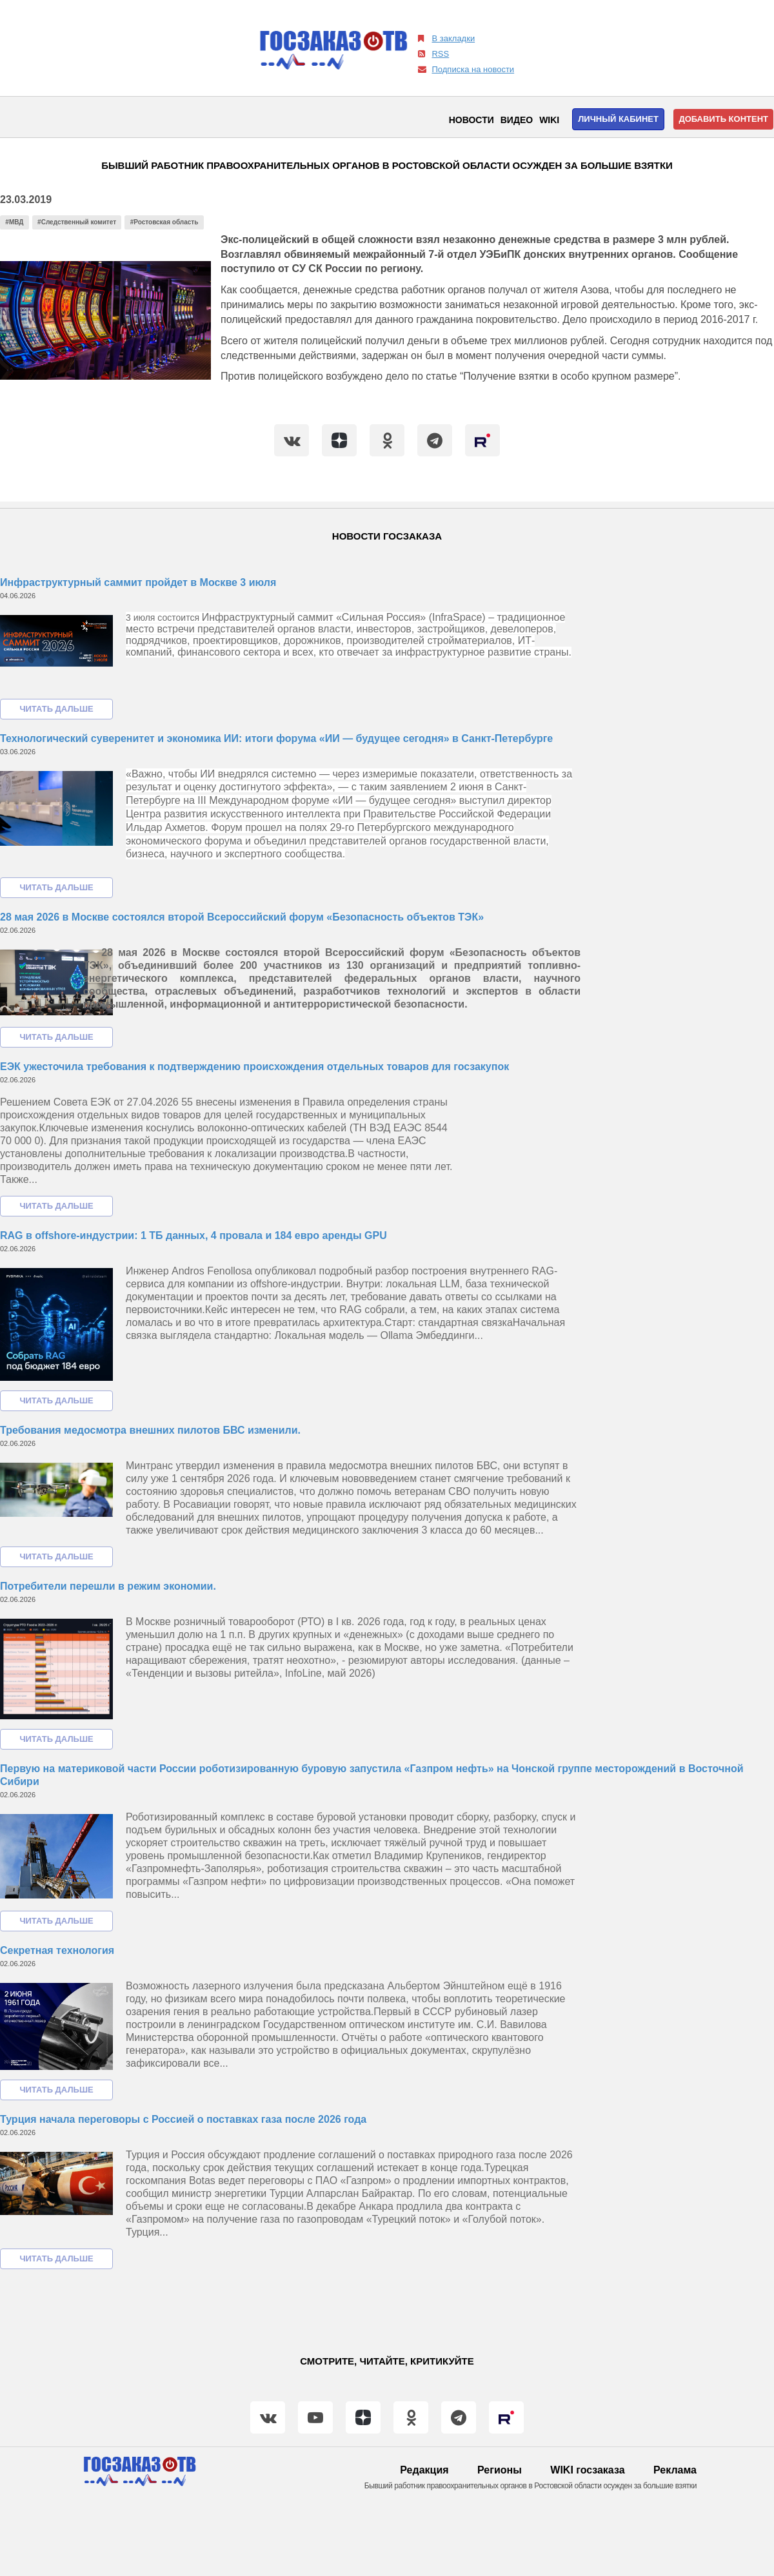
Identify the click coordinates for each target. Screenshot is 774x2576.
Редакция (424, 2469)
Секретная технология (57, 1950)
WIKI (549, 120)
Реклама (675, 2469)
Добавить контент (723, 119)
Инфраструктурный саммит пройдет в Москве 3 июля (138, 582)
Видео (517, 120)
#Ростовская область (164, 222)
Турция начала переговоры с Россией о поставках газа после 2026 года (183, 2119)
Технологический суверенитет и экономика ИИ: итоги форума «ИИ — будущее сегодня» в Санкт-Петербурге (276, 738)
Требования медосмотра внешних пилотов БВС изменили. (150, 1430)
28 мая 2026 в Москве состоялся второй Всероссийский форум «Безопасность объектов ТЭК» (242, 917)
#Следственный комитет (76, 222)
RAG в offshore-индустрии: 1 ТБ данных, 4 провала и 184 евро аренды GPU (193, 1235)
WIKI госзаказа (587, 2469)
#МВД (14, 222)
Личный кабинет (618, 119)
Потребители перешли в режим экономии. (108, 1586)
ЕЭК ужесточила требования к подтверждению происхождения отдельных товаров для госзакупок (254, 1066)
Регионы (499, 2469)
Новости (471, 120)
